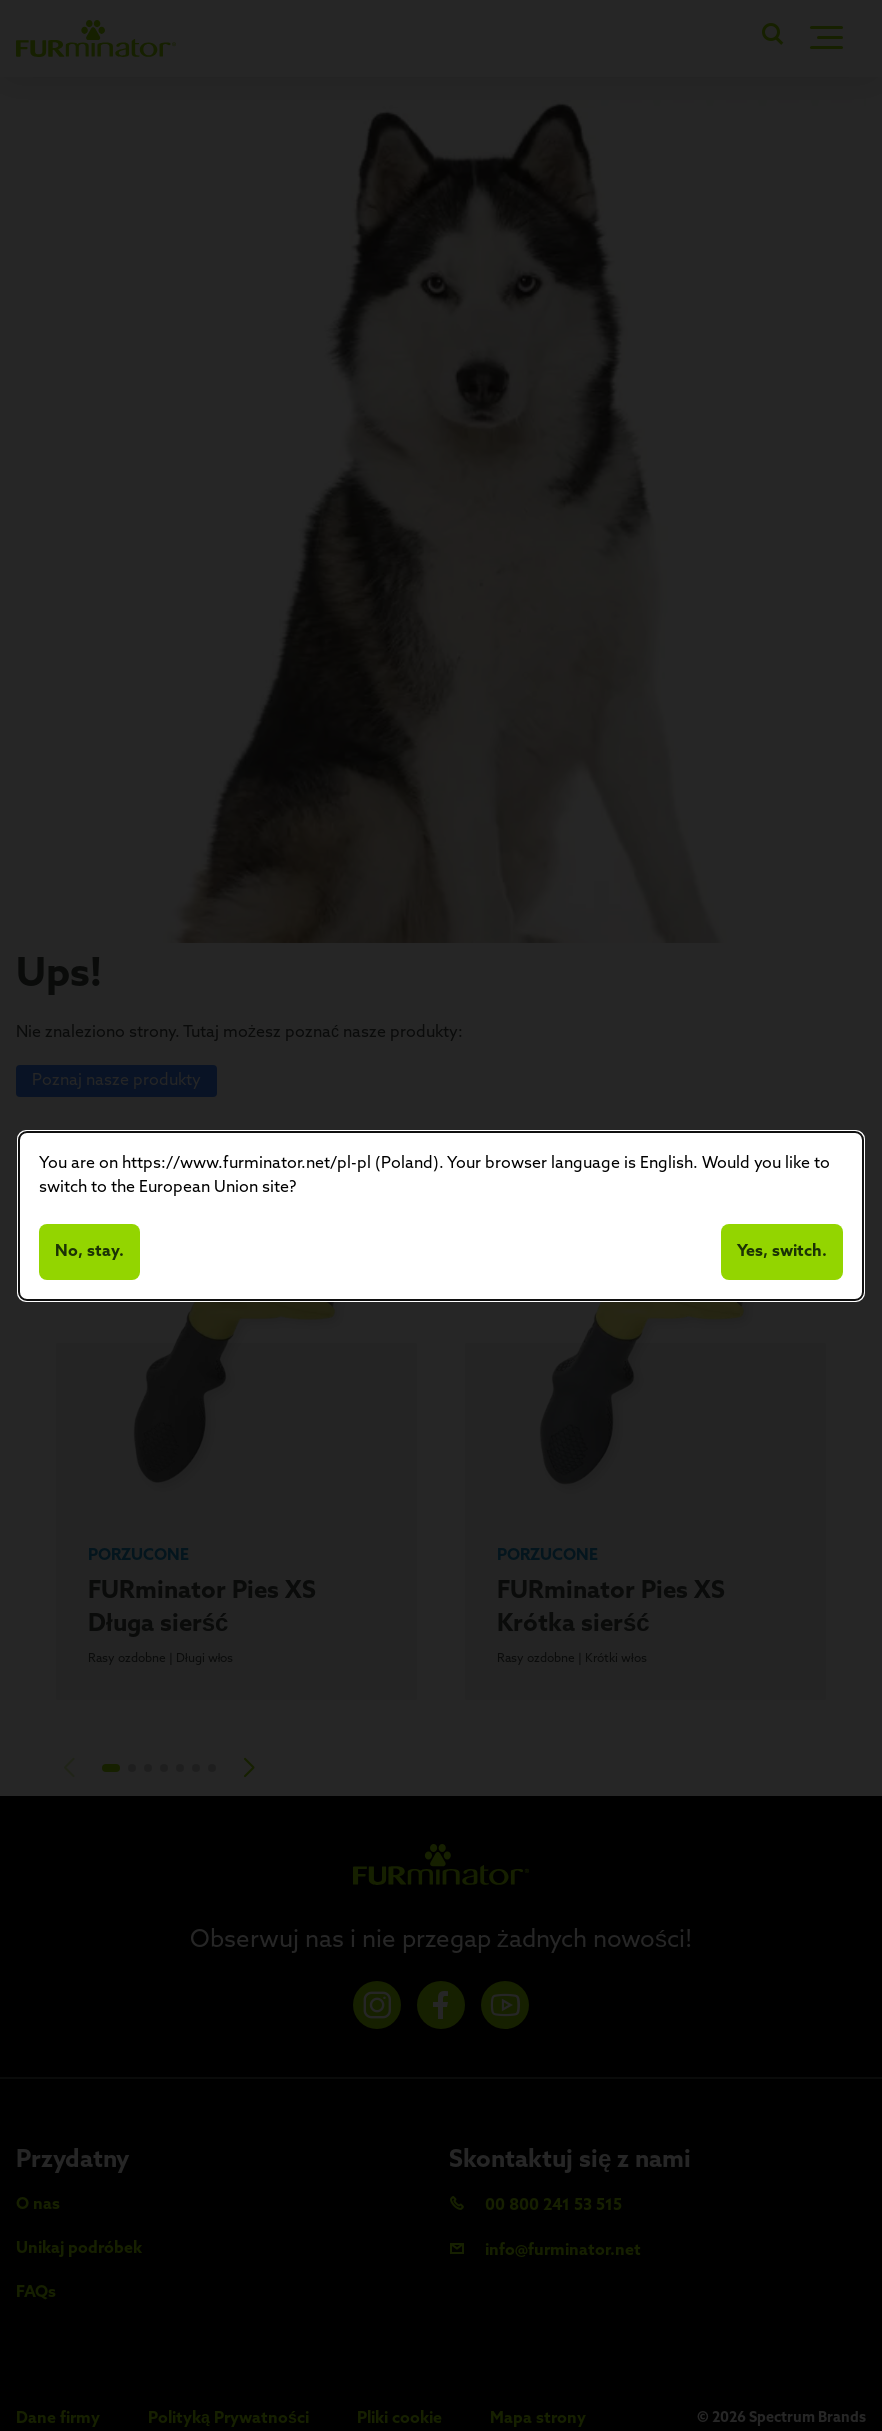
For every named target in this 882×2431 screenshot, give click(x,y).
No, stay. (89, 1252)
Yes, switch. (782, 1252)
